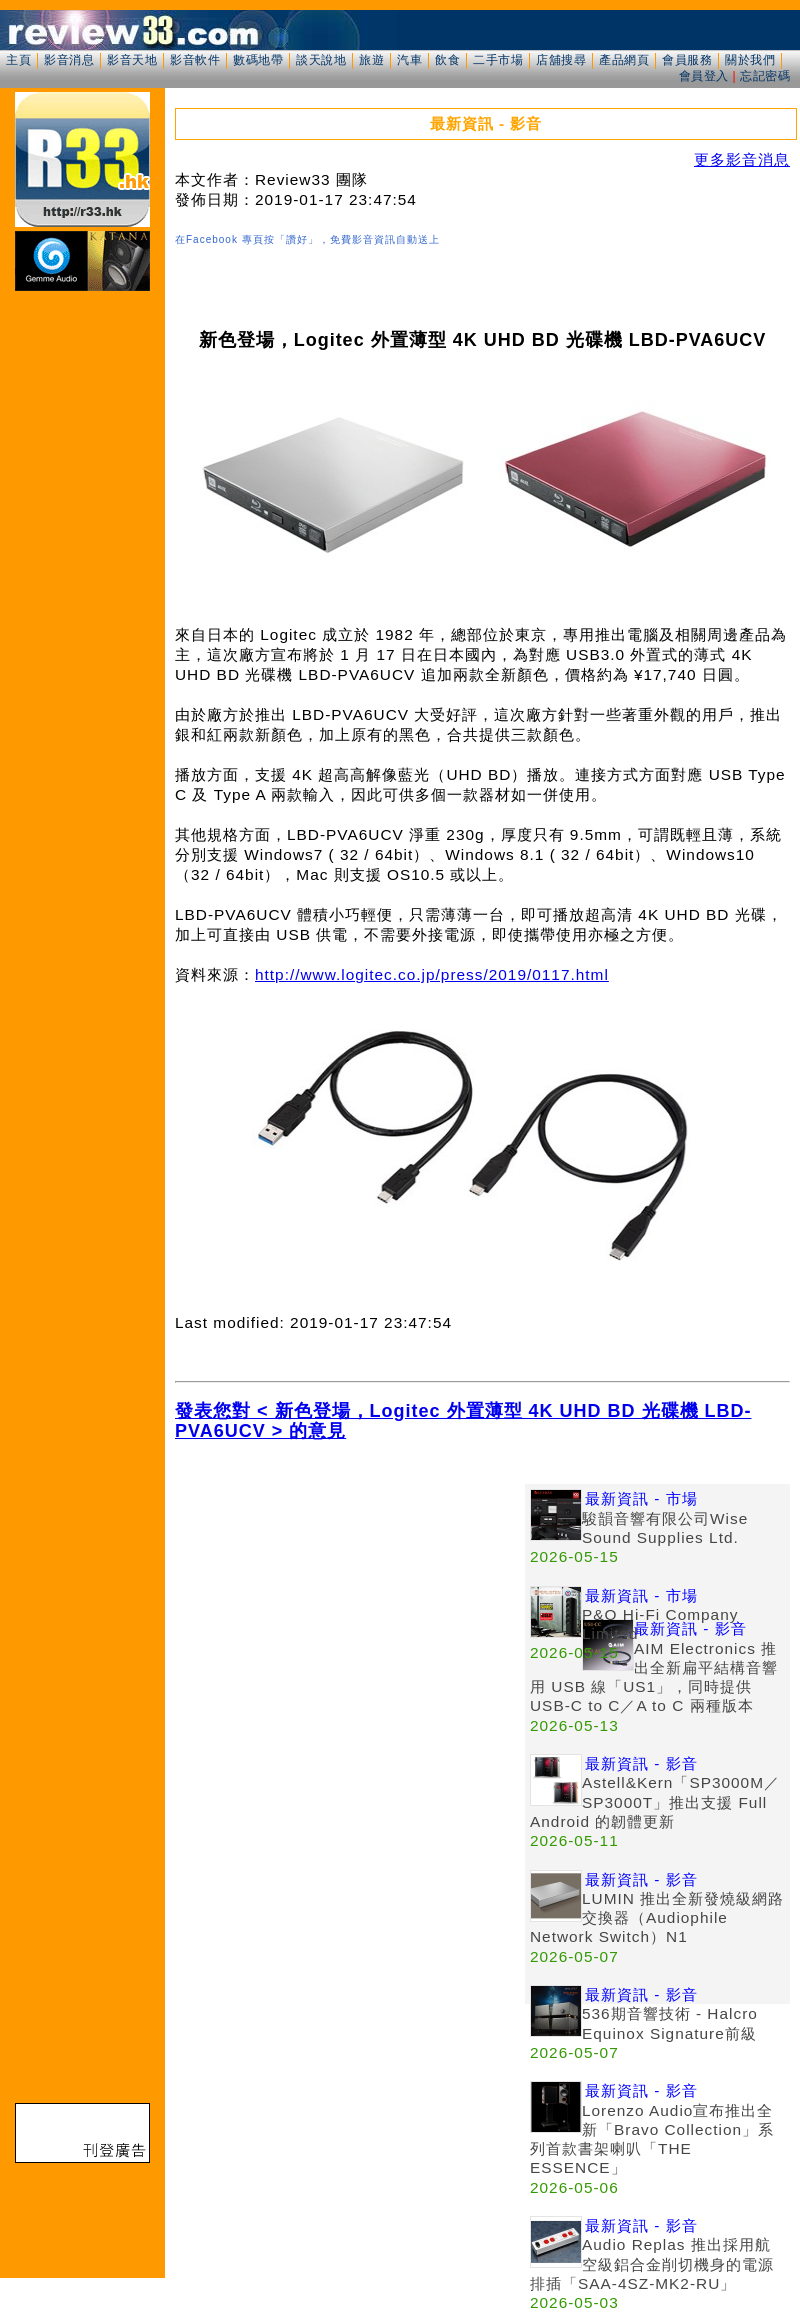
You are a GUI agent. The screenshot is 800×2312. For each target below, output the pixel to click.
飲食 (447, 60)
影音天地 (132, 60)
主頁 (18, 60)
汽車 (409, 60)
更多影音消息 (742, 159)
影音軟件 (195, 60)
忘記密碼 (765, 76)
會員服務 (687, 60)
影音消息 (69, 60)
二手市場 (498, 60)
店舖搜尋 (561, 60)
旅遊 (371, 60)
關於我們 (750, 60)
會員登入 (704, 76)
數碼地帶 (258, 60)
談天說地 (321, 60)
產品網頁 (624, 60)
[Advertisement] (187, 1671)
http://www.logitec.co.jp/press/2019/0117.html (432, 974)
